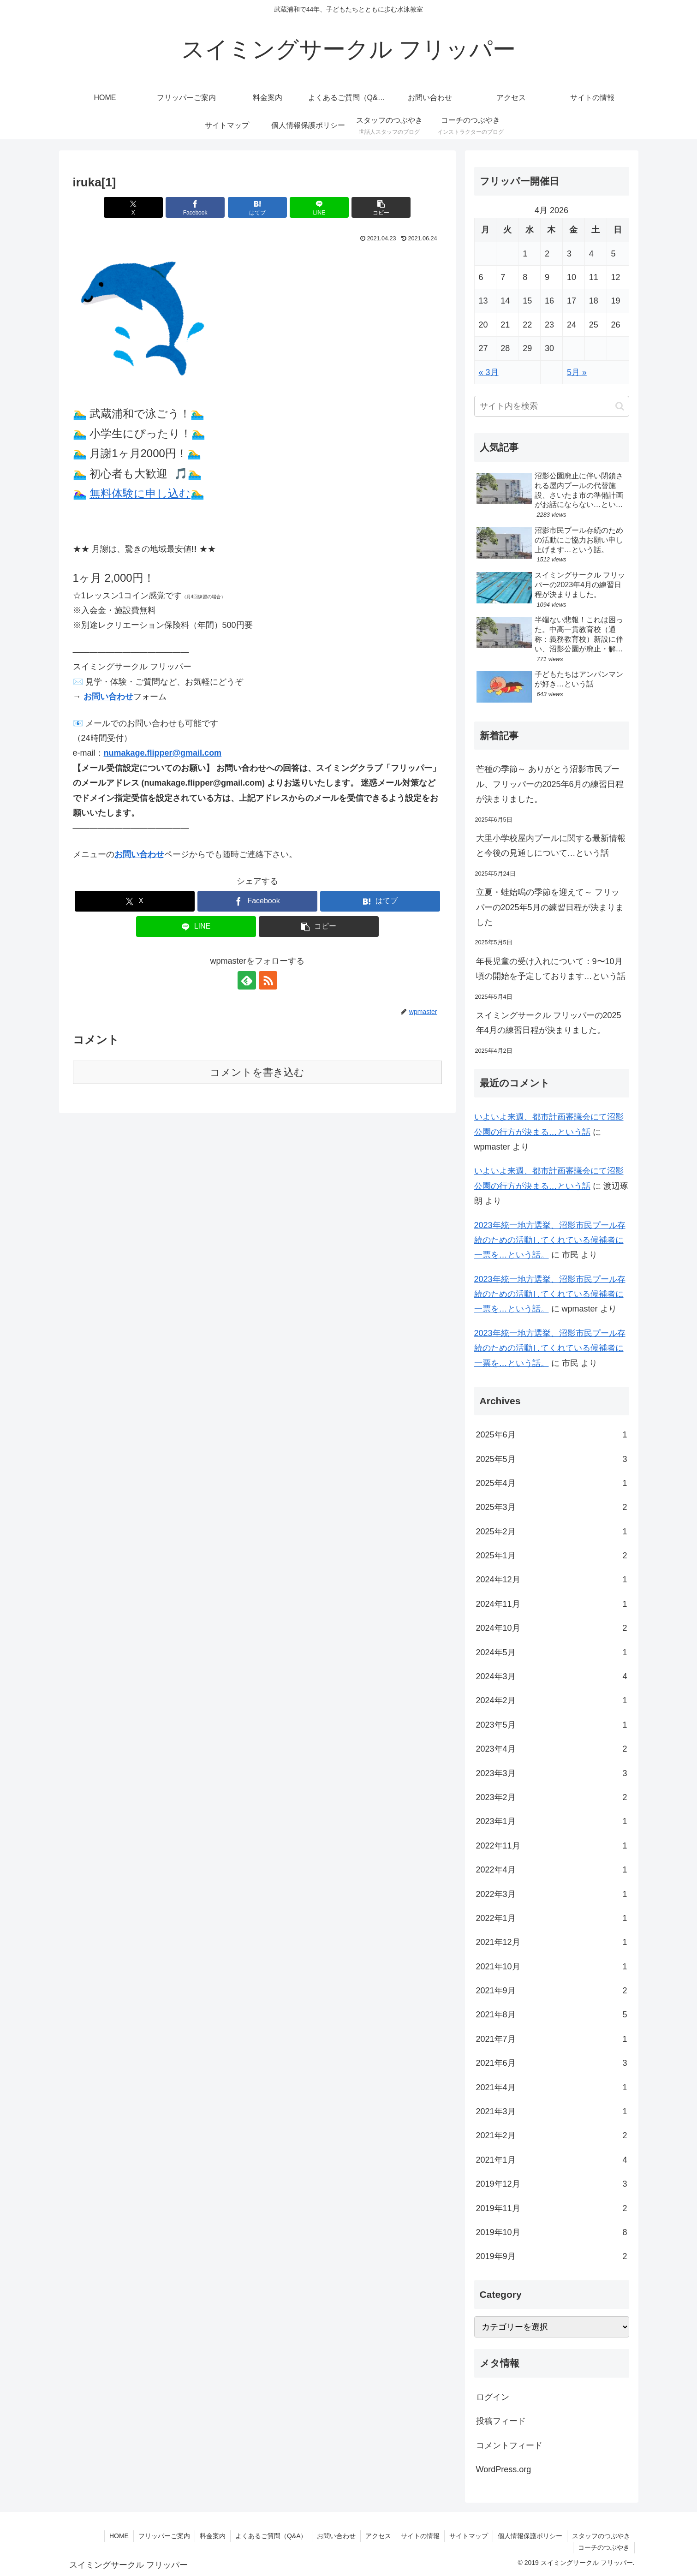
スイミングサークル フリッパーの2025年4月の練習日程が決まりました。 (548, 1023)
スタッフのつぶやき (601, 2536)
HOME (119, 2536)
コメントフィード (509, 2445)
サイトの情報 (420, 2536)
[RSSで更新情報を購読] (268, 980)
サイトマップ (468, 2536)
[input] (551, 406)
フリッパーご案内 (164, 2536)
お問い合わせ (108, 696)
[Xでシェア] (133, 207)
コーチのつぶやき (604, 2547)
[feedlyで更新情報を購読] (247, 980)
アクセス (378, 2536)
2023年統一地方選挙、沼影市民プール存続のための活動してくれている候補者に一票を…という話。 (550, 1240)
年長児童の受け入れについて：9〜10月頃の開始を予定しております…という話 (551, 969)
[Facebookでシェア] (195, 207)
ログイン (492, 2397)
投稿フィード (501, 2421)
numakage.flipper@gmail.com (163, 752)
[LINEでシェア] (319, 207)
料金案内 (213, 2536)
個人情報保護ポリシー (530, 2536)
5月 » (577, 372)
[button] (381, 207)
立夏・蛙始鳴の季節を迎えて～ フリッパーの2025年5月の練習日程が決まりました (550, 907)
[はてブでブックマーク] (257, 207)
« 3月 (489, 372)
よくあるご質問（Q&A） (271, 2536)
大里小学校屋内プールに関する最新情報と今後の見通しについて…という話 (551, 846)
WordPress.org (503, 2469)
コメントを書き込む (257, 1072)
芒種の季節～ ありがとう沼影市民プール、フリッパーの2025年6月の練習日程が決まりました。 (550, 784)
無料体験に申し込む (140, 493)
